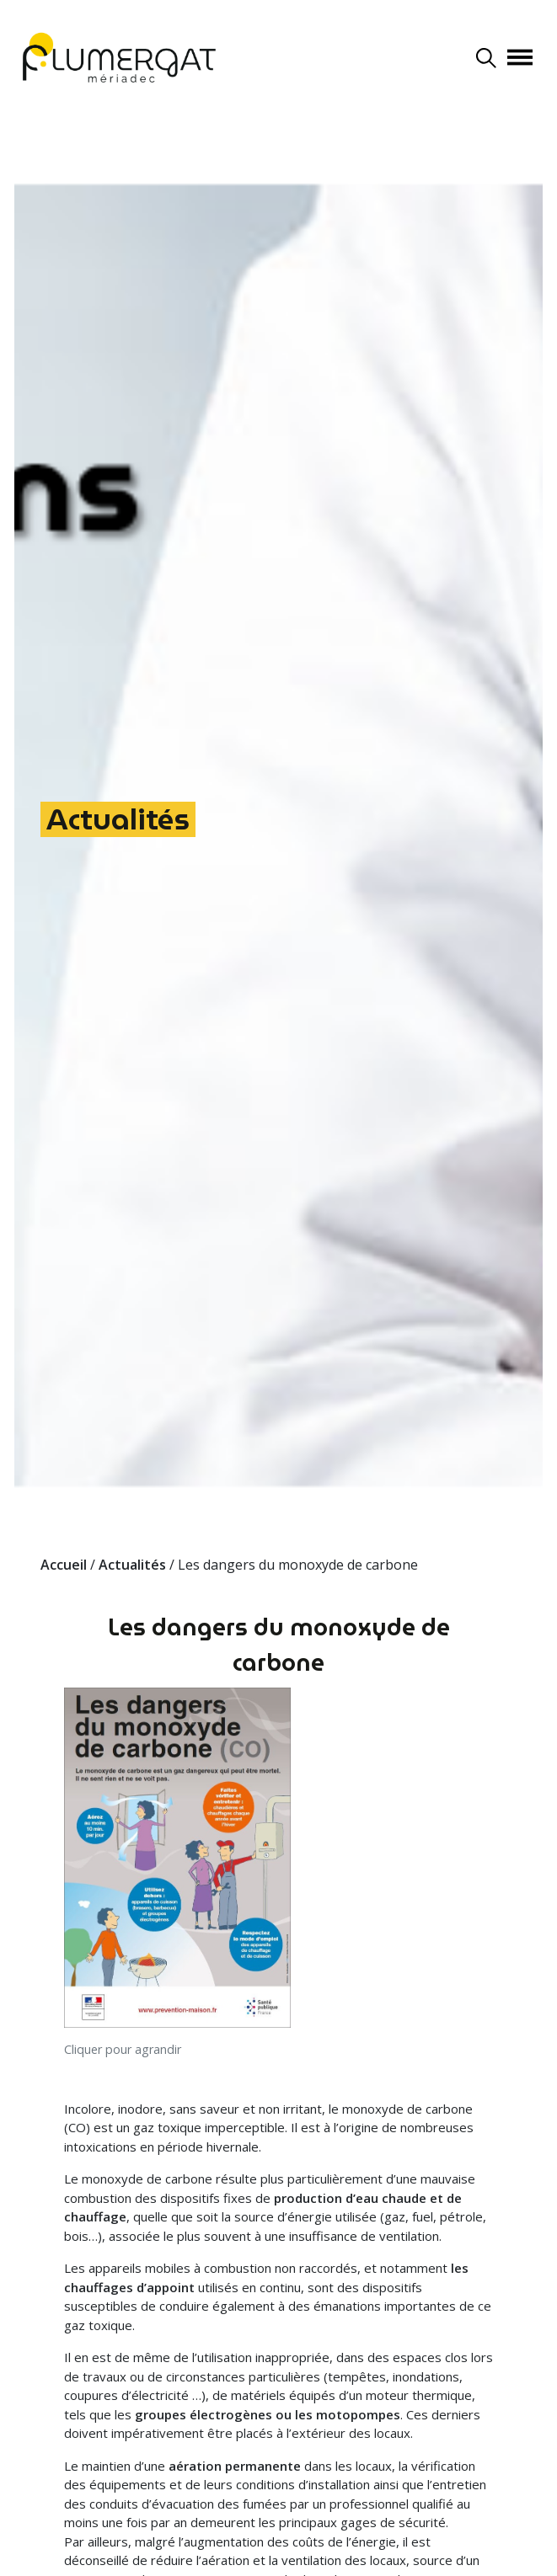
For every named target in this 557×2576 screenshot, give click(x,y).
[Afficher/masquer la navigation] (520, 57)
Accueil (63, 1564)
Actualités (118, 819)
